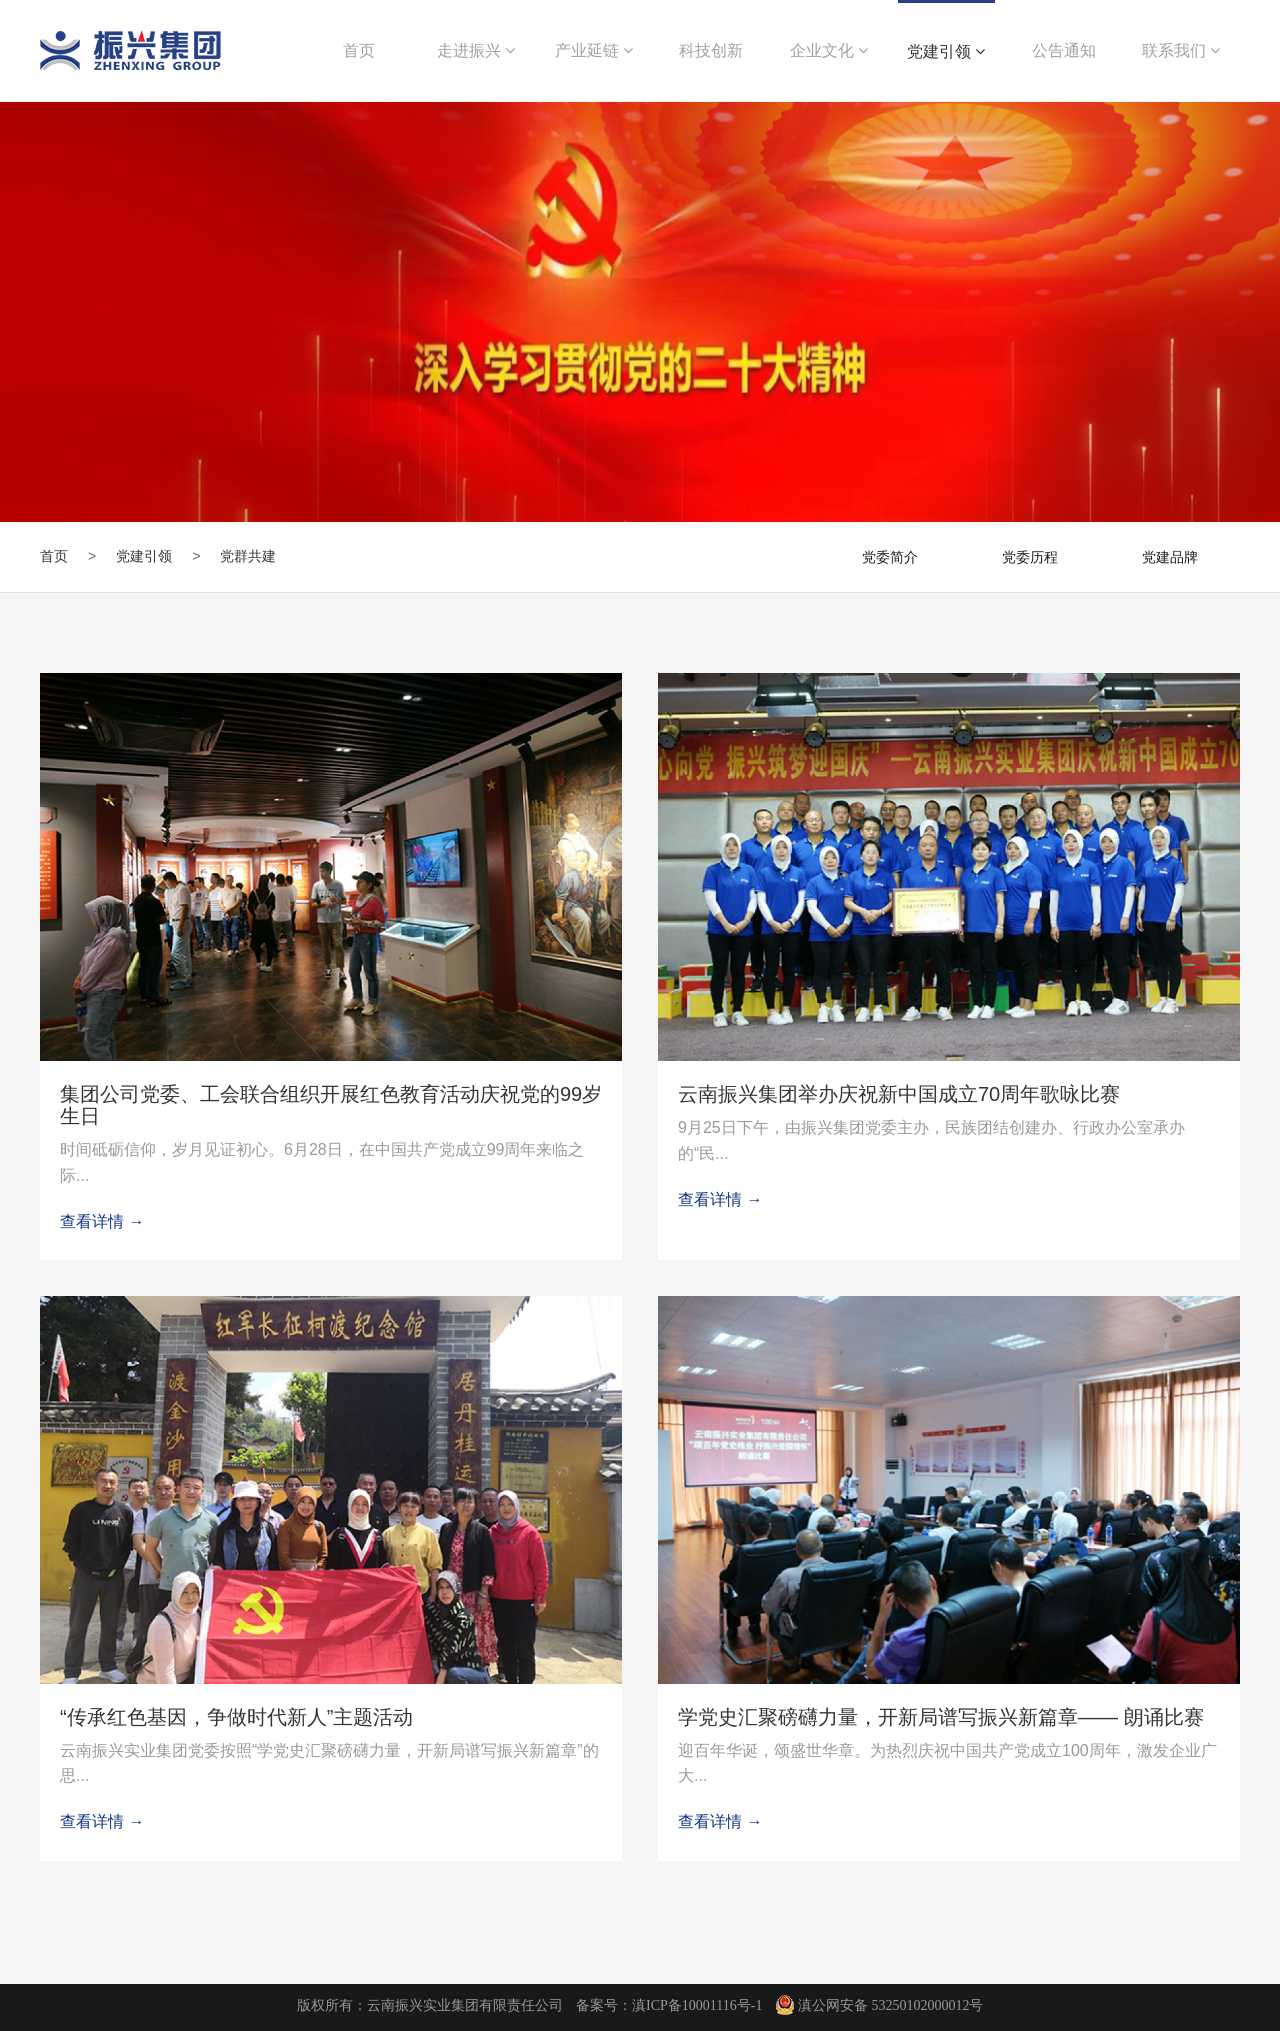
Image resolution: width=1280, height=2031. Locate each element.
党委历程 (1030, 557)
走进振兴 (476, 50)
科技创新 (711, 50)
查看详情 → (102, 1221)
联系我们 (1181, 50)
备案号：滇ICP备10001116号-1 (669, 2005)
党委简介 (890, 557)
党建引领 (946, 51)
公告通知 (1064, 50)
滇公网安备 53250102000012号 (880, 2005)
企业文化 (829, 50)
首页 (54, 556)
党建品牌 (1170, 557)
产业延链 (594, 50)
